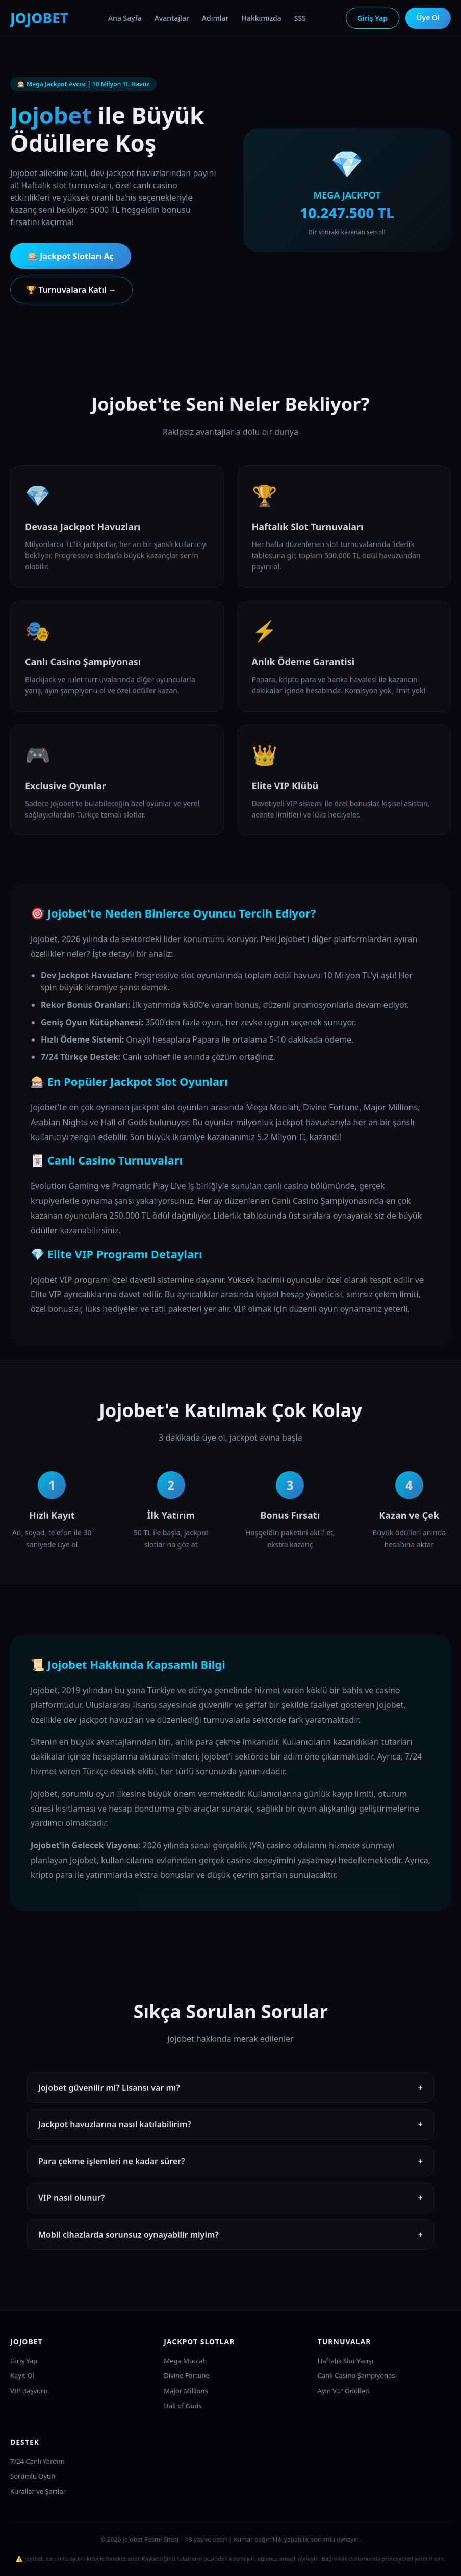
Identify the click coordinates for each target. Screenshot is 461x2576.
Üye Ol (428, 17)
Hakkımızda (261, 18)
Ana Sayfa (125, 18)
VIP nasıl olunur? (230, 2206)
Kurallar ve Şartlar (38, 2491)
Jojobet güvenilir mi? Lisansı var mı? (230, 2096)
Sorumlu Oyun (32, 2476)
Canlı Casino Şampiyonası (357, 2375)
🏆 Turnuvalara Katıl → (71, 289)
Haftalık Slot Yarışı (345, 2360)
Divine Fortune (187, 2375)
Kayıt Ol (22, 2375)
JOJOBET (39, 18)
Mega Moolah (185, 2360)
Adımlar (215, 18)
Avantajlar (172, 18)
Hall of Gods (182, 2405)
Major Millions (186, 2390)
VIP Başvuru (28, 2390)
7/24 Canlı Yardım (37, 2461)
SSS (300, 18)
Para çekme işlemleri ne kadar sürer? (230, 2169)
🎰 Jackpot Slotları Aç (71, 256)
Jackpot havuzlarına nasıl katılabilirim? (230, 2133)
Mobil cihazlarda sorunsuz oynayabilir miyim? (230, 2243)
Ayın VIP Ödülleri (344, 2390)
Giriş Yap (372, 18)
